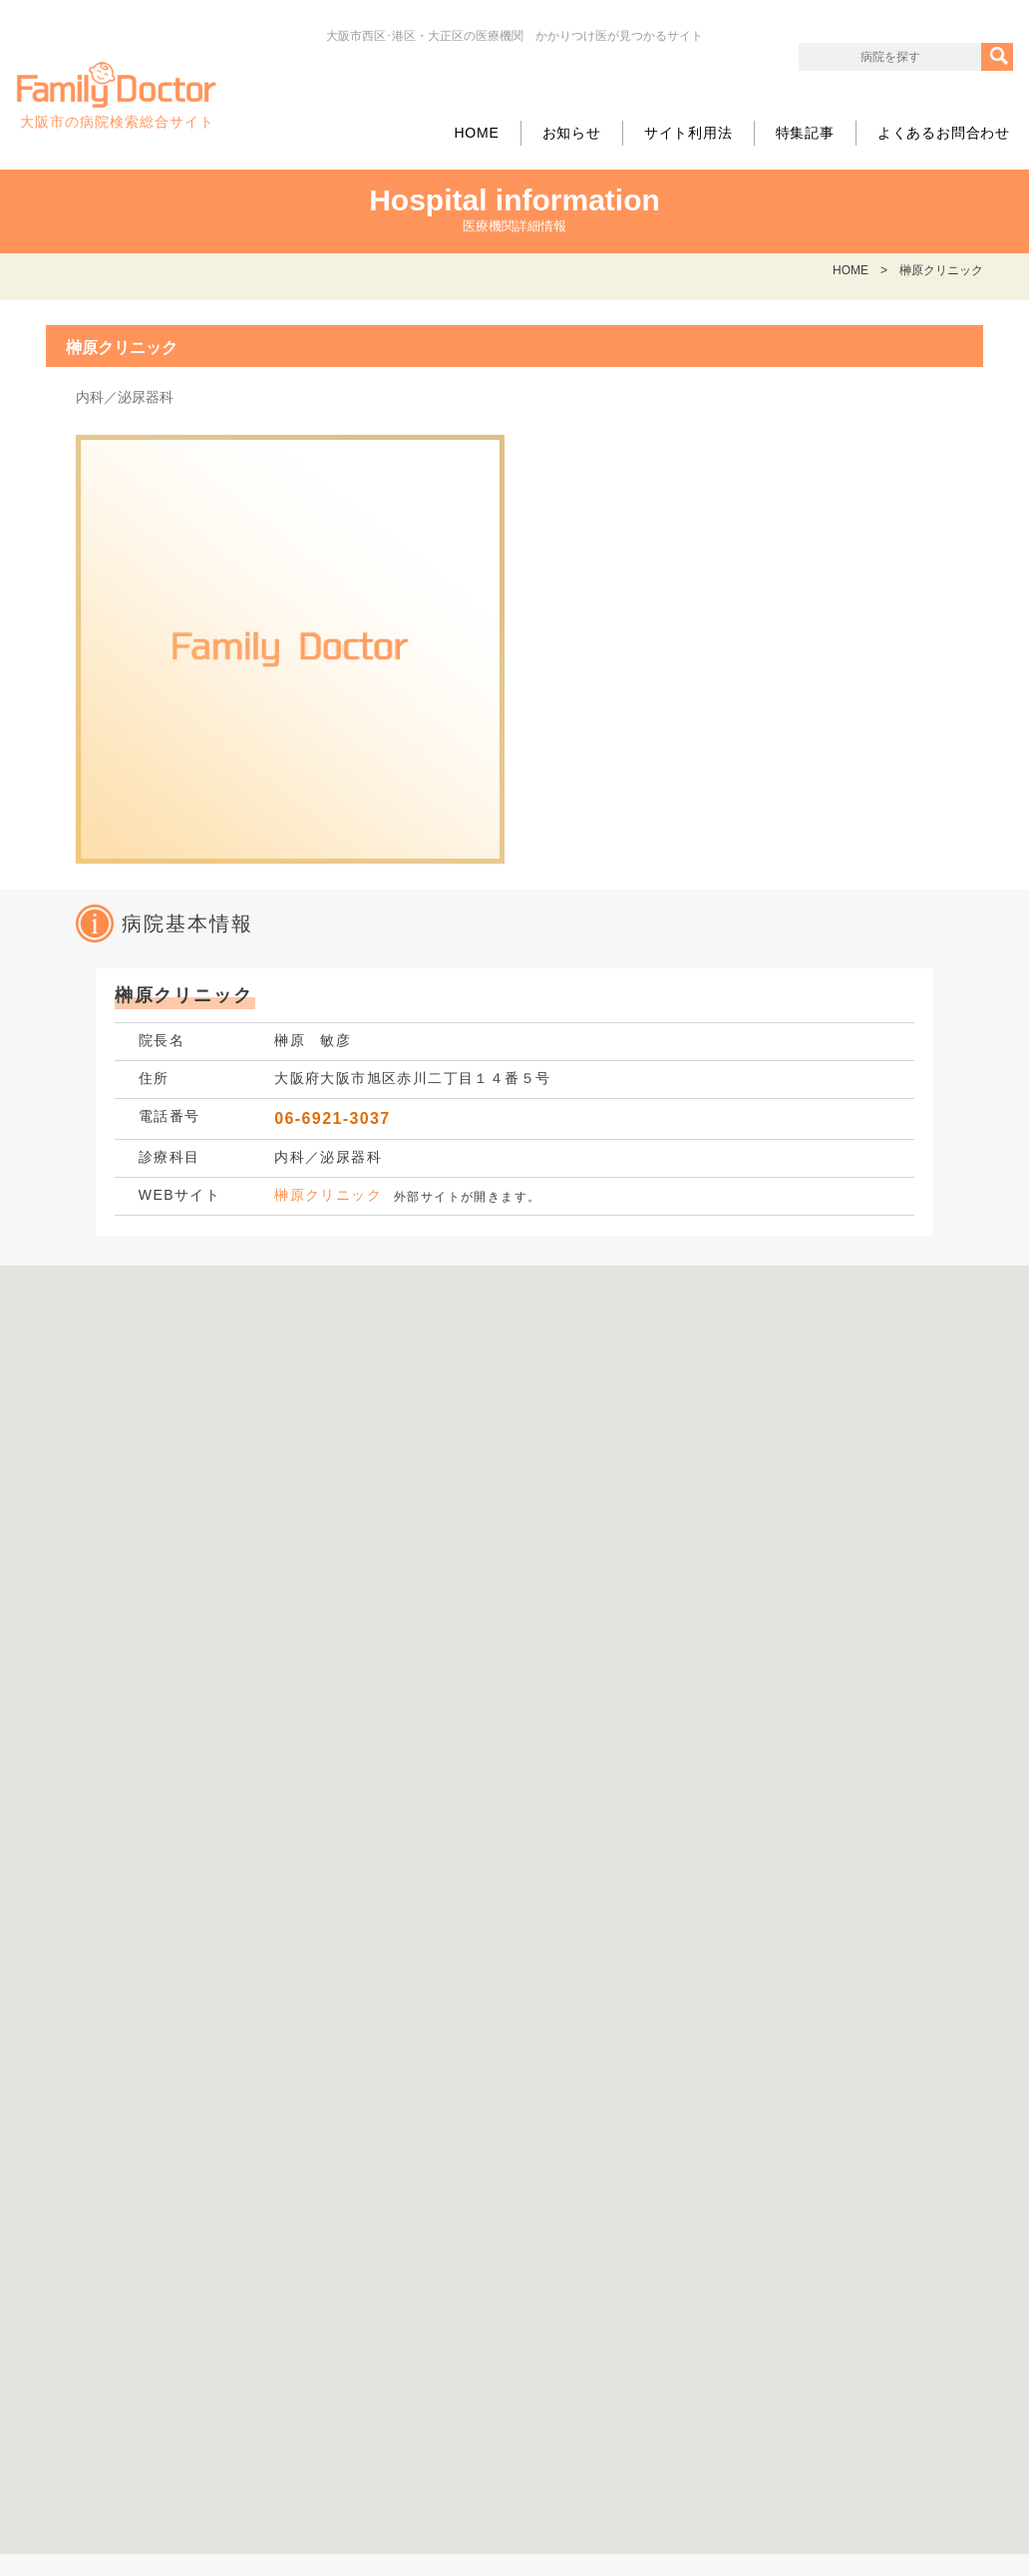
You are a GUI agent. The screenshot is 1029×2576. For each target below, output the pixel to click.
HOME (476, 133)
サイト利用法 (688, 133)
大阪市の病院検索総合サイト (116, 96)
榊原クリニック (328, 1195)
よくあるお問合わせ (943, 133)
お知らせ (571, 133)
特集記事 (805, 133)
